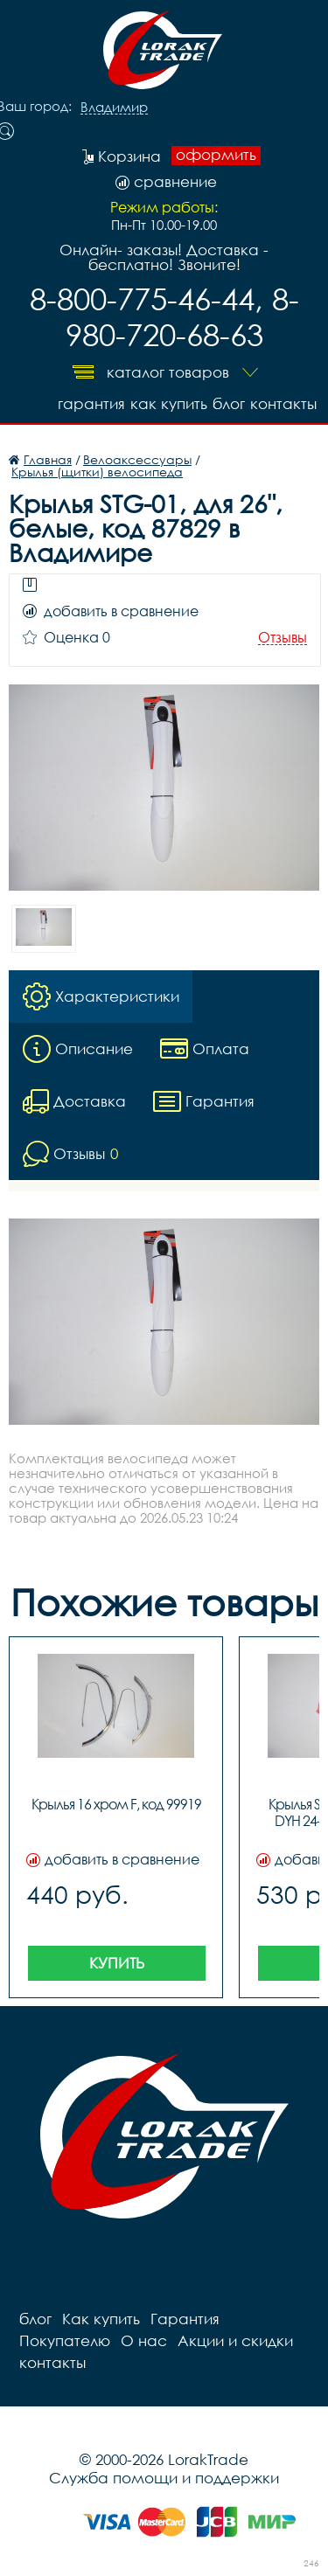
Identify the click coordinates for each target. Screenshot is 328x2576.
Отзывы (282, 637)
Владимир (114, 108)
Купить (116, 1963)
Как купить (168, 403)
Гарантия (91, 403)
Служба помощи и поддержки (164, 2477)
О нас (144, 2340)
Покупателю (64, 2340)
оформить (216, 154)
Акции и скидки (235, 2340)
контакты (283, 403)
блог (229, 403)
